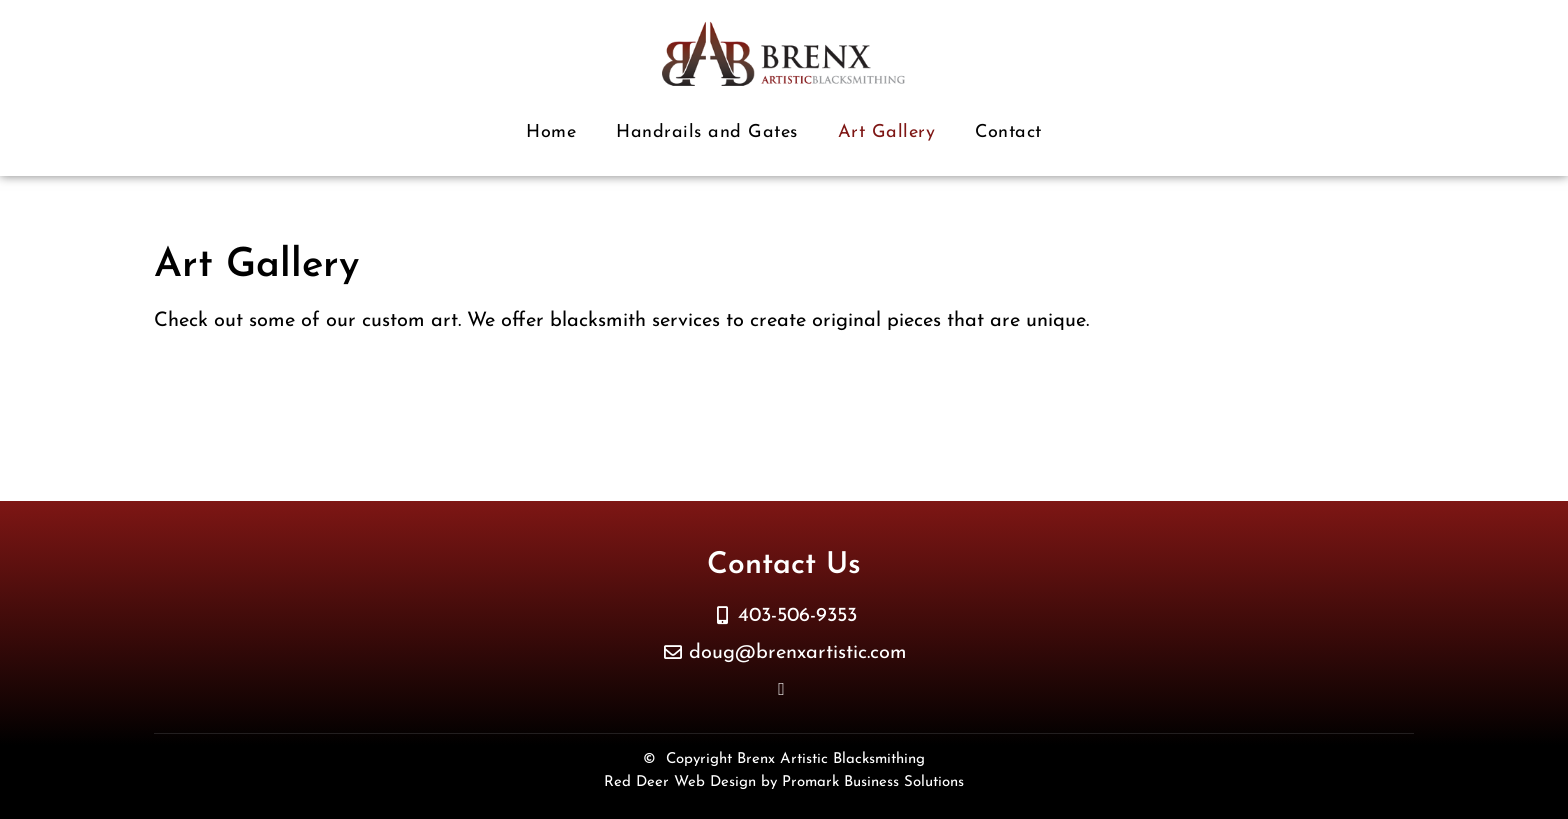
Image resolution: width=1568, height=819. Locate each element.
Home (551, 132)
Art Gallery (887, 132)
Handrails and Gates (707, 132)
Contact (1008, 132)
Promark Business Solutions (873, 782)
